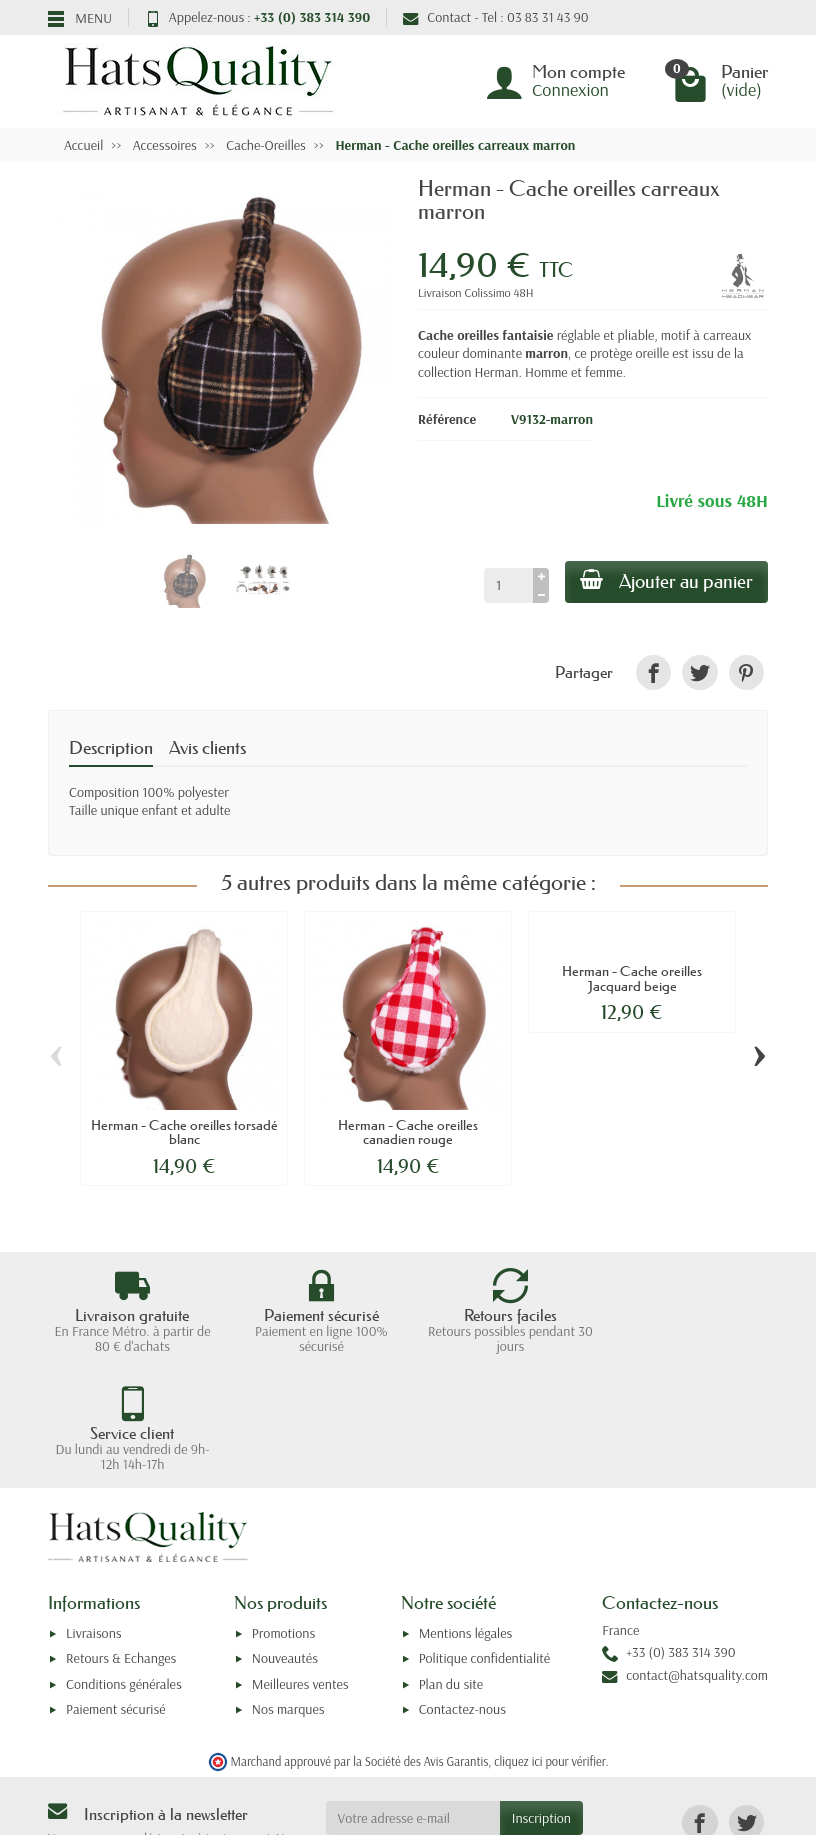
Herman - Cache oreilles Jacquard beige (632, 978)
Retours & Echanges (121, 1540)
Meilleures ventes (300, 1566)
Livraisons (94, 1515)
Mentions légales (466, 1515)
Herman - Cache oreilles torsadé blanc (184, 1132)
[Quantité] (506, 585)
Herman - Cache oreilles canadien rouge (408, 1132)
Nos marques (288, 1591)
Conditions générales (124, 1566)
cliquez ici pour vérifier (549, 1643)
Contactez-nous (462, 1591)
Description (111, 748)
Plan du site (451, 1566)
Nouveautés (285, 1540)
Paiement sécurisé (115, 1591)
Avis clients (207, 748)
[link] (653, 672)
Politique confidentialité (485, 1540)
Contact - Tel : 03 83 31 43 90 (495, 17)
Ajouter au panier (665, 581)
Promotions (283, 1515)
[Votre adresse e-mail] (413, 1700)
